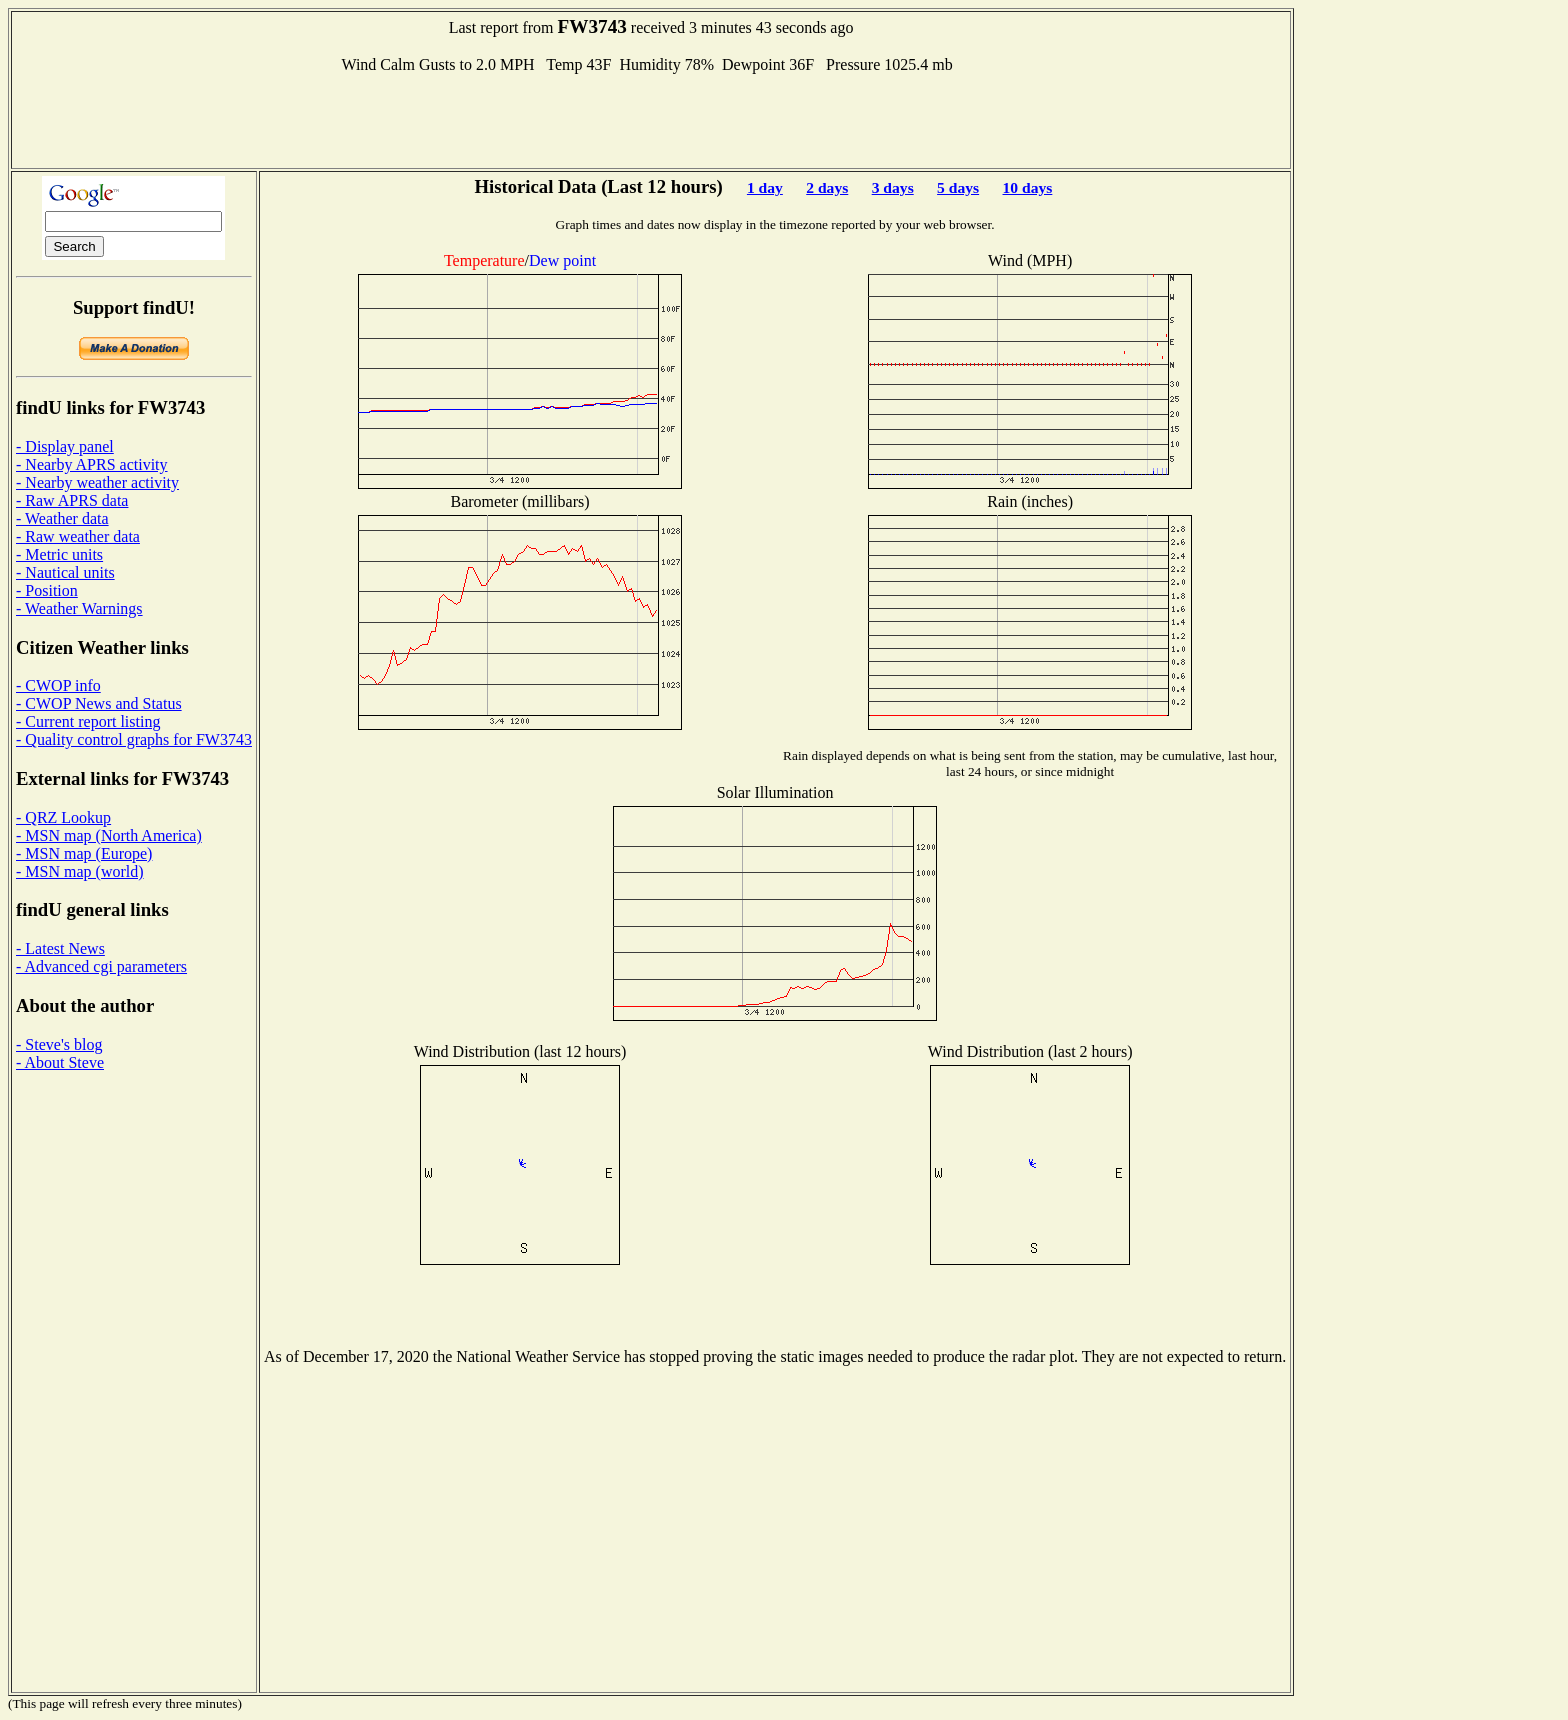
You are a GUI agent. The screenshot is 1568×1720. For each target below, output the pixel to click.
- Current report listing (88, 721)
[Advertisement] (651, 119)
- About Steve (60, 1062)
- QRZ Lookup (63, 817)
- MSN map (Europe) (84, 853)
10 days (1028, 187)
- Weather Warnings (79, 608)
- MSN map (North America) (109, 835)
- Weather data (62, 518)
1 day (765, 187)
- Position (47, 590)
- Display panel (65, 446)
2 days (827, 187)
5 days (958, 187)
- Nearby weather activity (97, 482)
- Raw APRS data (72, 500)
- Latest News (60, 948)
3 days (893, 187)
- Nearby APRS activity (92, 464)
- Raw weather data (78, 536)
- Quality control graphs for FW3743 (134, 739)
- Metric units (59, 554)
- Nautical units (65, 572)
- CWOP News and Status (99, 703)
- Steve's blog (59, 1044)
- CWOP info (58, 685)
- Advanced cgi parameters (101, 966)
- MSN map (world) (80, 871)
